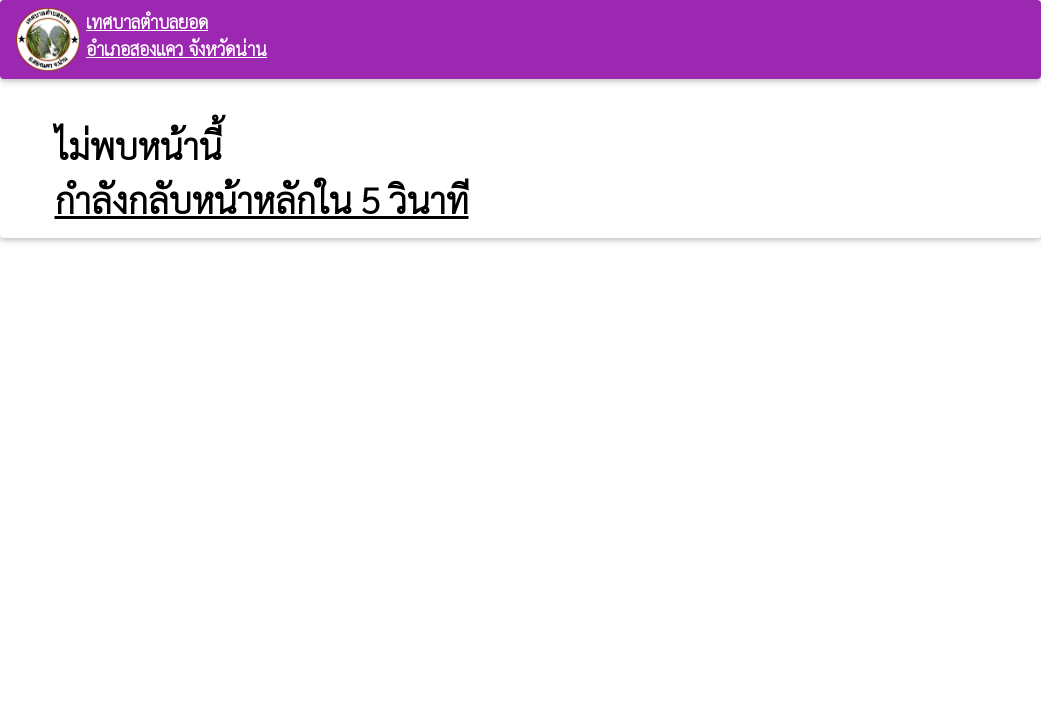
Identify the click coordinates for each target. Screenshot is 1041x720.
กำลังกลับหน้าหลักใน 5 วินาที (262, 199)
